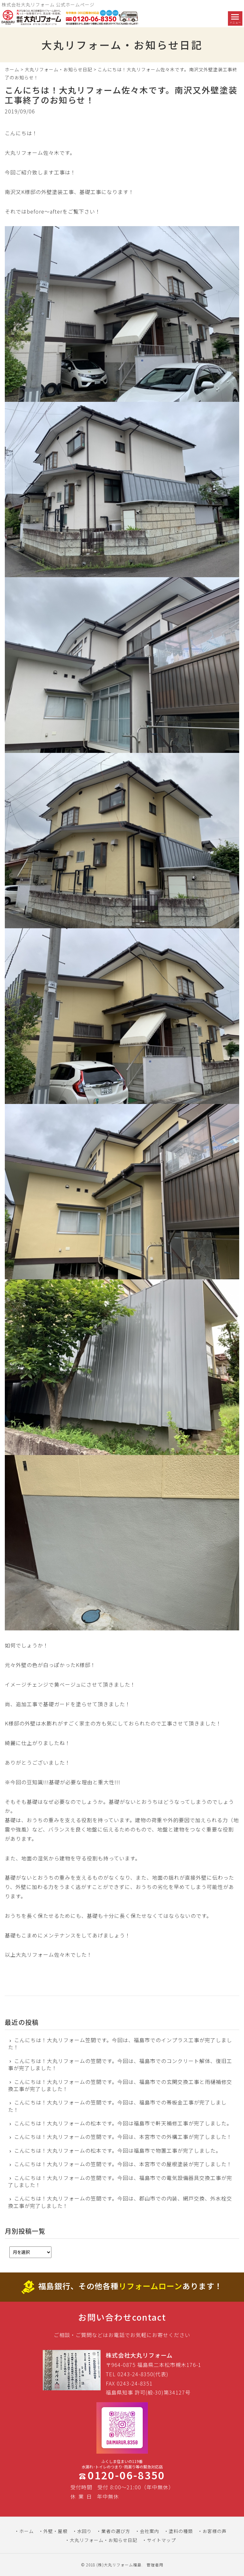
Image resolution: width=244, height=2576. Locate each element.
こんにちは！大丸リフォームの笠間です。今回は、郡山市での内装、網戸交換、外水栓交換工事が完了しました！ (120, 2202)
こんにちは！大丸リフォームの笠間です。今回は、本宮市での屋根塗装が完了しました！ (123, 2163)
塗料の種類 (181, 2531)
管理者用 (155, 2564)
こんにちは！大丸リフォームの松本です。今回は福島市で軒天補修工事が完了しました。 (123, 2123)
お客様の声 (215, 2531)
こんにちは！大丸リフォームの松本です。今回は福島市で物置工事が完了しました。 (117, 2150)
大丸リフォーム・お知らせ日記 (58, 69)
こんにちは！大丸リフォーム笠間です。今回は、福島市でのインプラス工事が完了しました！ (120, 2043)
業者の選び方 (115, 2531)
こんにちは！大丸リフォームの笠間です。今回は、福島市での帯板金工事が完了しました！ (117, 2106)
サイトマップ (161, 2540)
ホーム (12, 69)
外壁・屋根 (55, 2531)
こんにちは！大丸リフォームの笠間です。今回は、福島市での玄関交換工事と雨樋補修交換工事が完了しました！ (120, 2085)
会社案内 (149, 2531)
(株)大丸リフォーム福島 (118, 2564)
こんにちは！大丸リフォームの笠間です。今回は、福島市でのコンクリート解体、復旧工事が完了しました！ (120, 2064)
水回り (84, 2531)
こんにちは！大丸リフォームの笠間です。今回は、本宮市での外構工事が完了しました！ (123, 2136)
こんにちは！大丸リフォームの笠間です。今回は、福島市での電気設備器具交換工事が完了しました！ (120, 2181)
